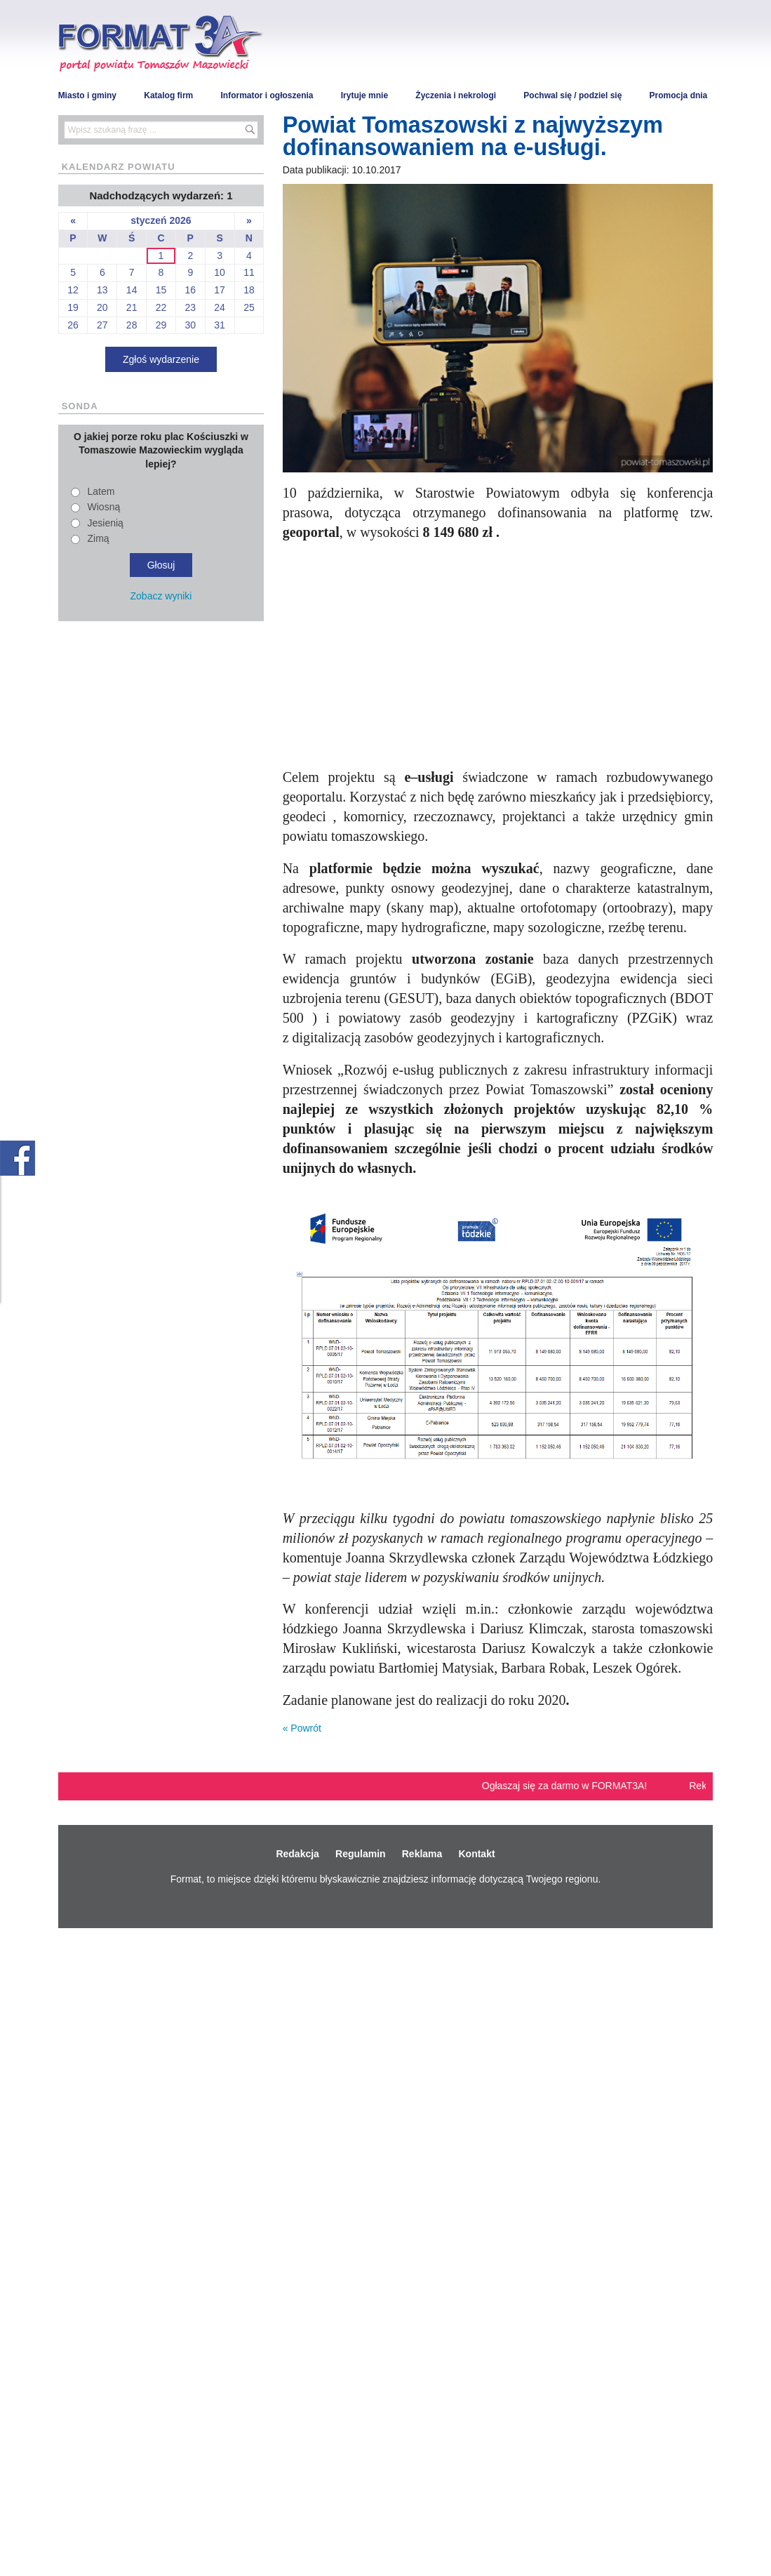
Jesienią (105, 523)
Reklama (422, 1853)
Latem (101, 491)
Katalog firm (168, 95)
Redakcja (297, 1853)
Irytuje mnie (364, 95)
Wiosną (104, 506)
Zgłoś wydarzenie (161, 359)
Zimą (98, 538)
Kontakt (476, 1853)
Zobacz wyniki (161, 596)
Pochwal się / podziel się (572, 95)
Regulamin (360, 1853)
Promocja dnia (679, 95)
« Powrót (302, 1728)
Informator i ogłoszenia (266, 95)
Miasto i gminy (87, 95)
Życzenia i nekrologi (455, 95)
